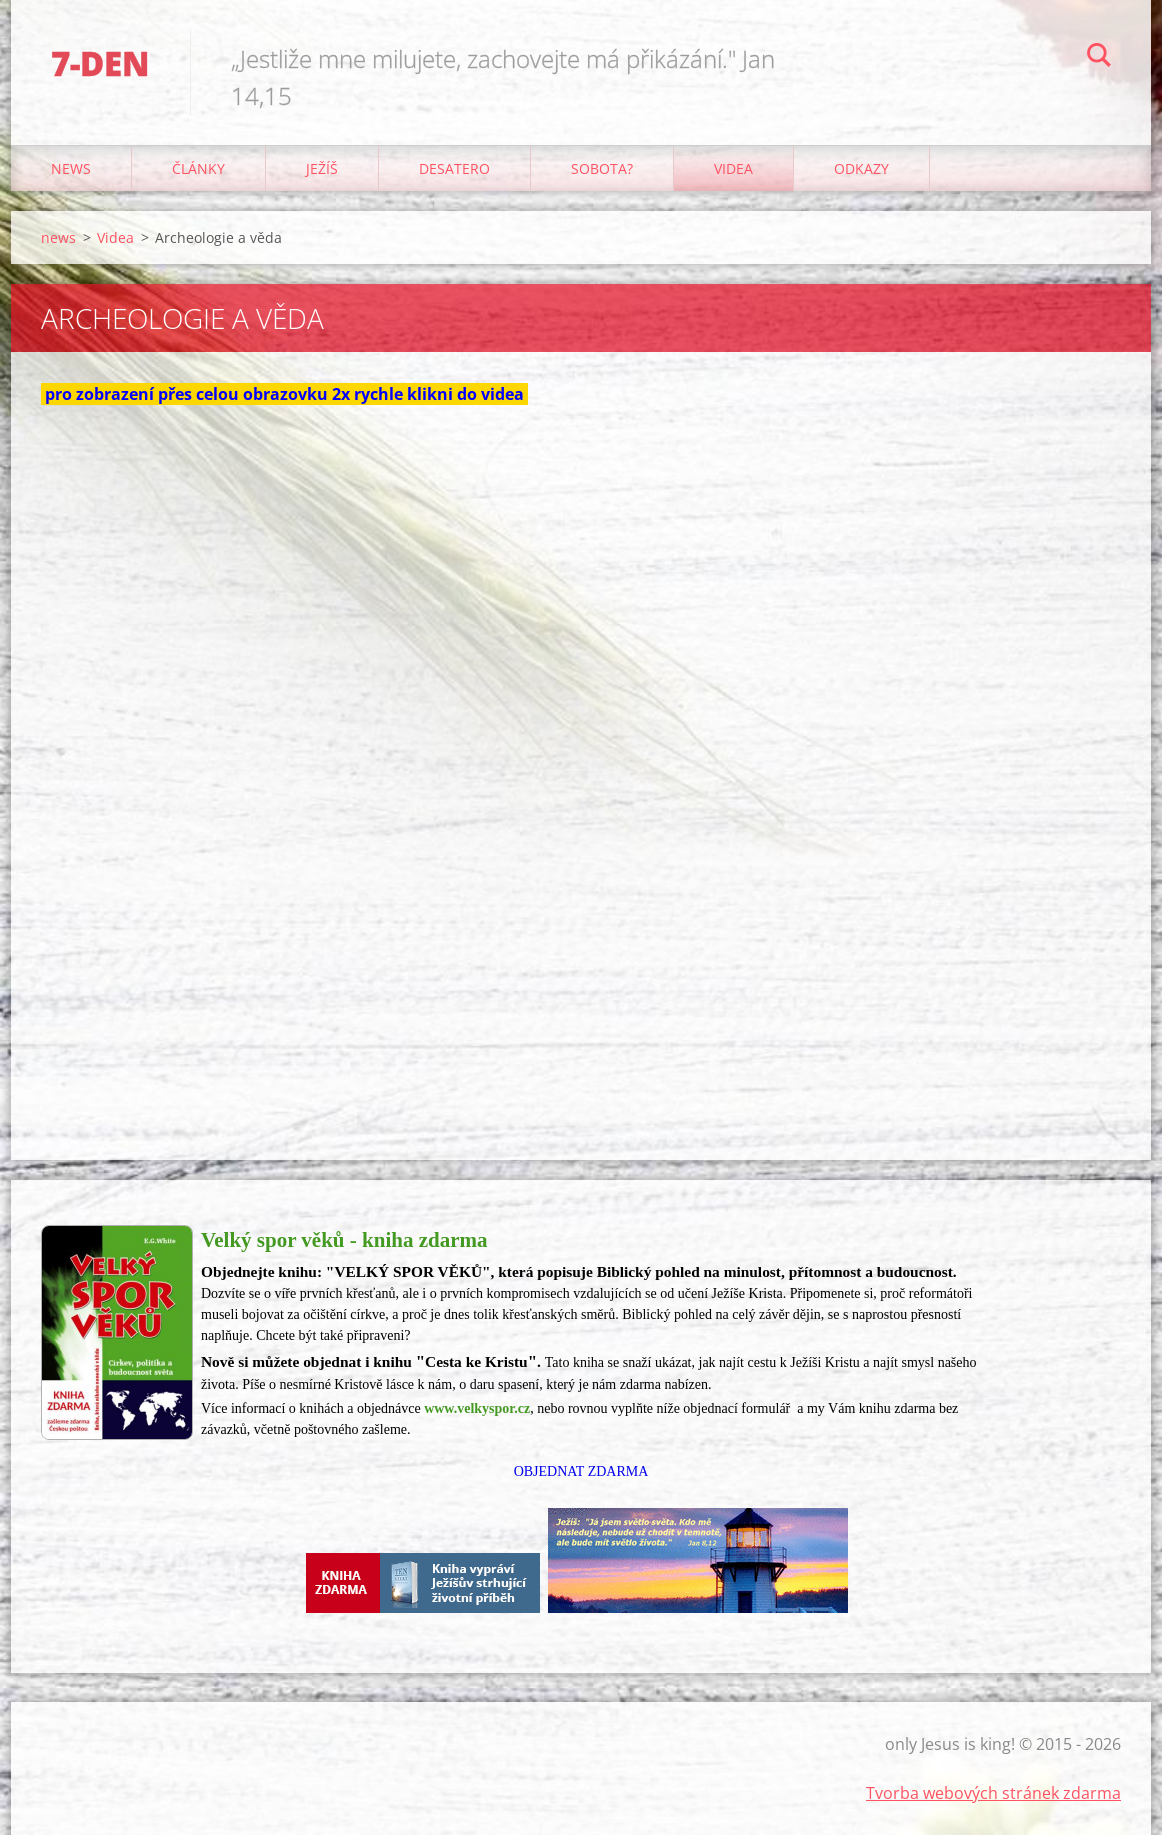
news (71, 168)
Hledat (1099, 58)
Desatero (454, 168)
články (198, 168)
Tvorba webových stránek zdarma (993, 1793)
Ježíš (322, 168)
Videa (733, 168)
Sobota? (602, 168)
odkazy (861, 168)
